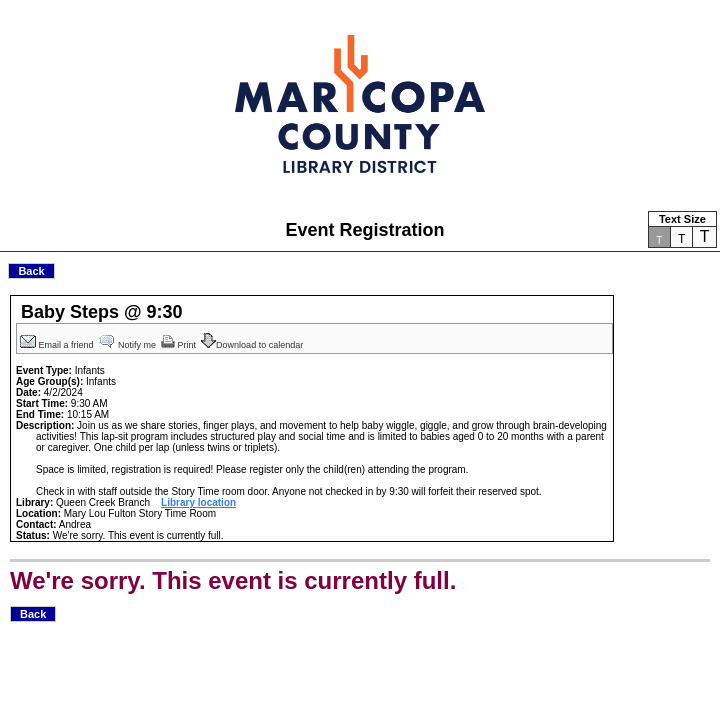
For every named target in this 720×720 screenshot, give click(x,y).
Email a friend (58, 345)
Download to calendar (253, 345)
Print (180, 345)
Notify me (129, 345)
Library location (198, 502)
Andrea (75, 524)
